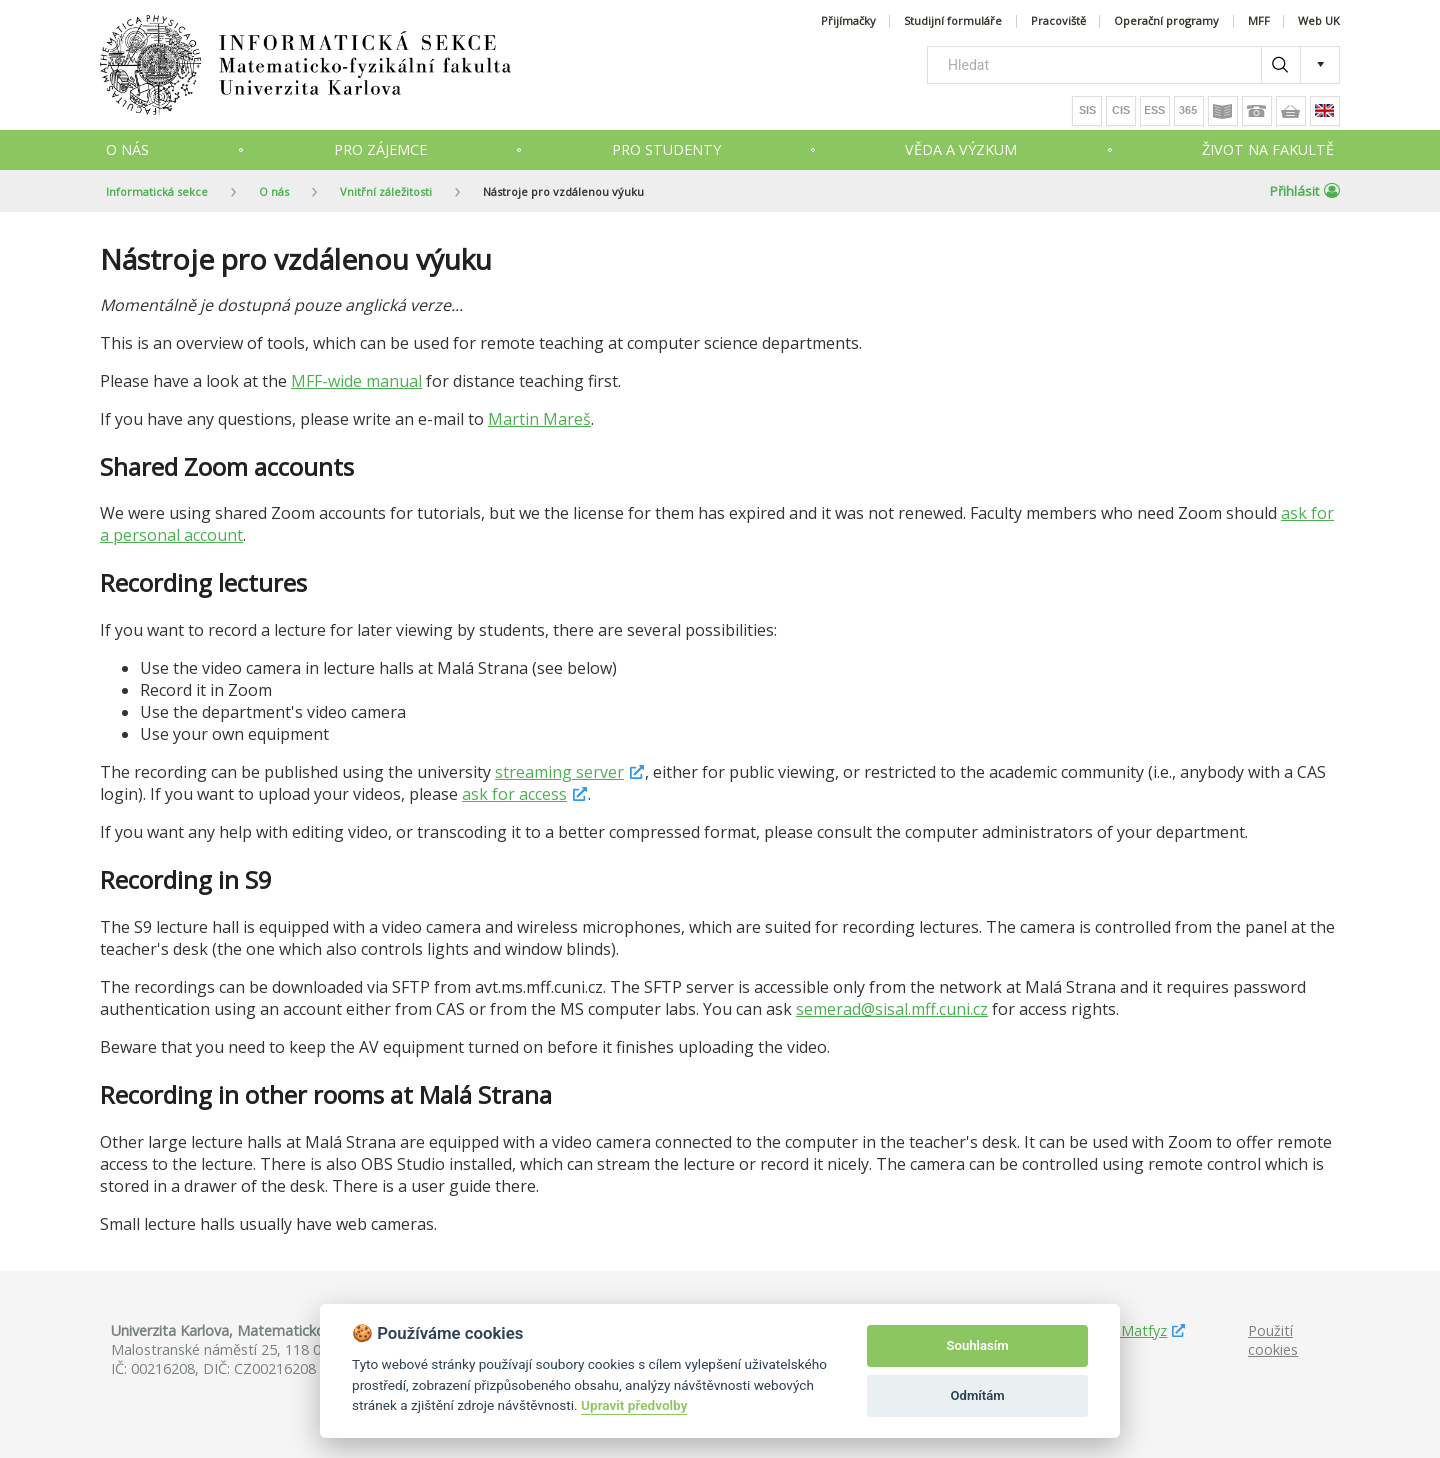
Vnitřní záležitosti (386, 191)
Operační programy (1166, 21)
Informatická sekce (157, 191)
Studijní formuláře (953, 21)
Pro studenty (666, 149)
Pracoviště (1058, 21)
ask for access (514, 794)
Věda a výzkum (961, 149)
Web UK (1319, 21)
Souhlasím (978, 1345)
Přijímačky (848, 21)
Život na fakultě (1268, 149)
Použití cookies (1273, 1340)
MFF (1259, 21)
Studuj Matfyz (1120, 1330)
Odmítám (978, 1395)
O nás (127, 149)
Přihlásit (1305, 191)
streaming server (559, 772)
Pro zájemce (380, 149)
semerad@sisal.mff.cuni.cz (892, 1009)
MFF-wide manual (356, 381)
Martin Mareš (539, 419)
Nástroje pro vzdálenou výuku (563, 191)
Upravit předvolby (634, 1405)
